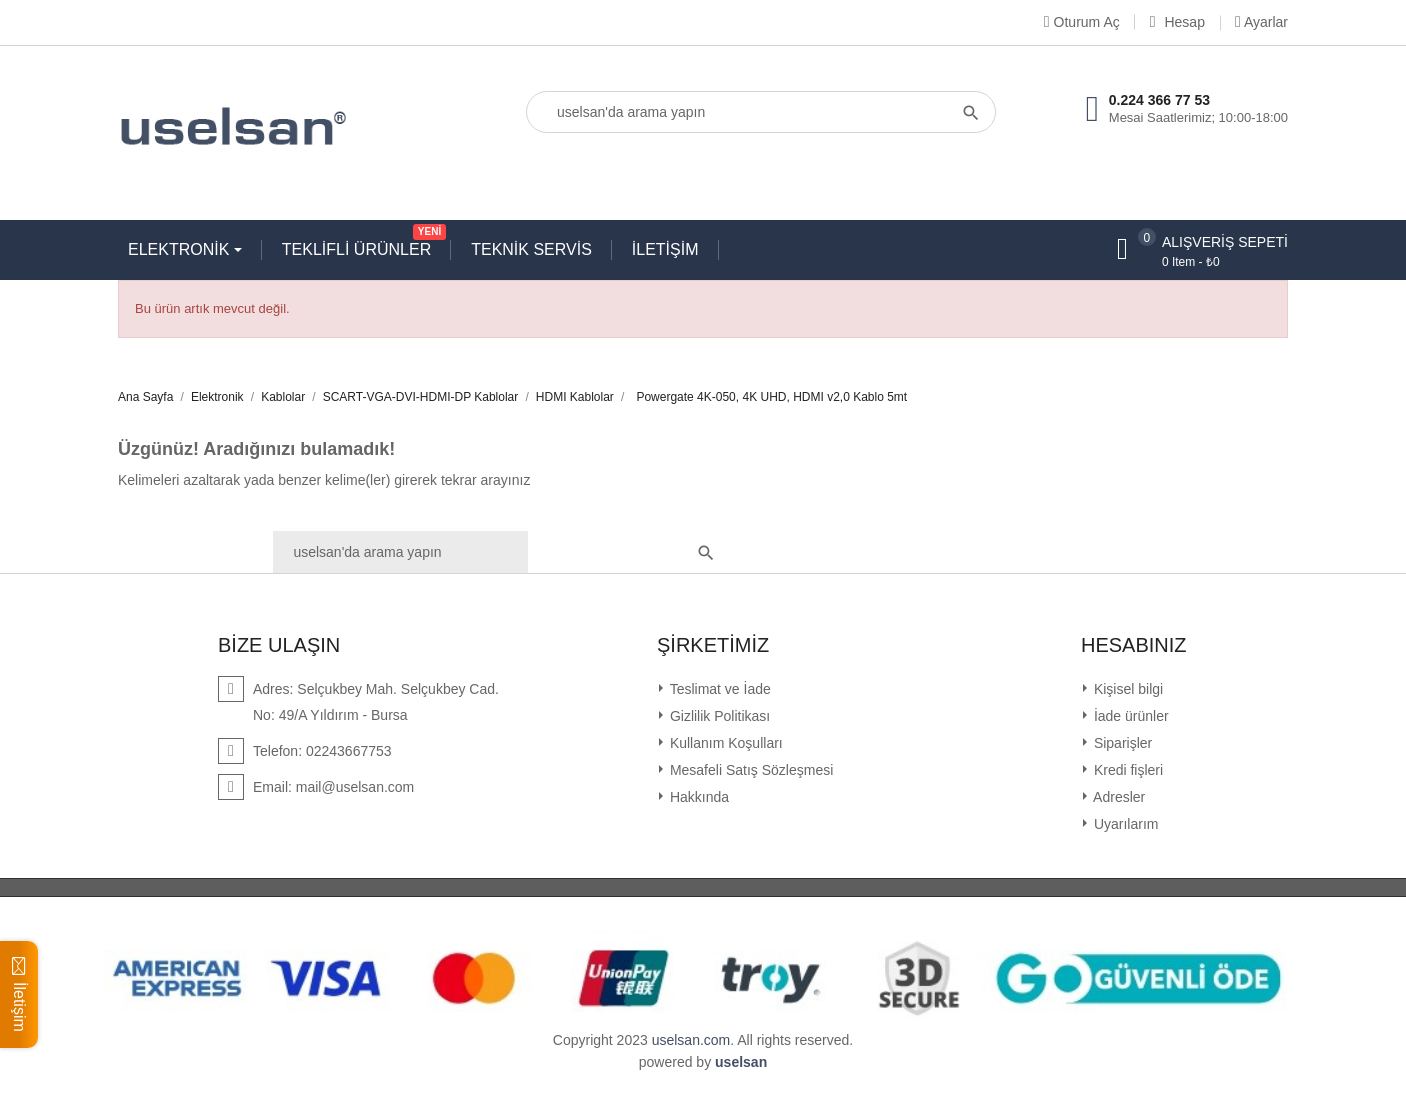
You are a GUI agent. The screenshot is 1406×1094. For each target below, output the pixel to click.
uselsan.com (691, 1040)
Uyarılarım (1124, 824)
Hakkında (697, 797)
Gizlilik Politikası (718, 716)
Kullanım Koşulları (724, 743)
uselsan (741, 1062)
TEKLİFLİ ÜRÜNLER (361, 245)
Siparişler (1121, 743)
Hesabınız (1134, 645)
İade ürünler (1129, 716)
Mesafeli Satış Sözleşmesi (749, 770)
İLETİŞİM (665, 249)
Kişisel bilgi (1126, 689)
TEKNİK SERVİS (531, 249)
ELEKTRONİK (181, 249)
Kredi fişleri (1126, 770)
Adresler (1117, 797)
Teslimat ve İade (718, 689)
